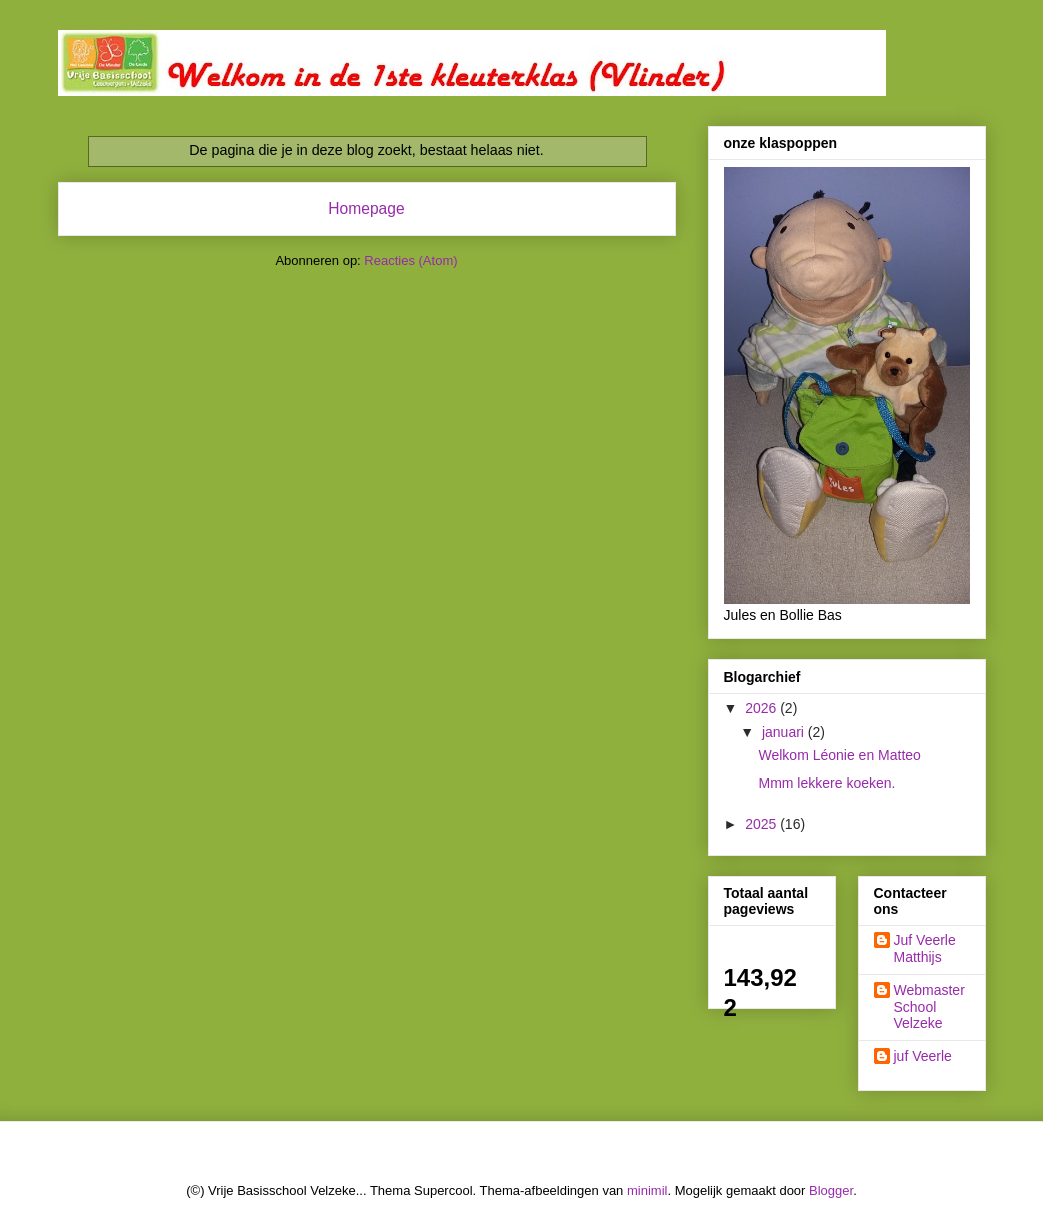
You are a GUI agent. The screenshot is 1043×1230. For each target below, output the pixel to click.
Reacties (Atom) (410, 260)
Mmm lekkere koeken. (826, 783)
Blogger (831, 1190)
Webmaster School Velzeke (929, 1007)
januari (785, 732)
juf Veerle (923, 1056)
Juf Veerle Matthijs (925, 948)
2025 (762, 824)
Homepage (366, 208)
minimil (647, 1190)
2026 (762, 708)
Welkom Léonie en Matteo (839, 755)
